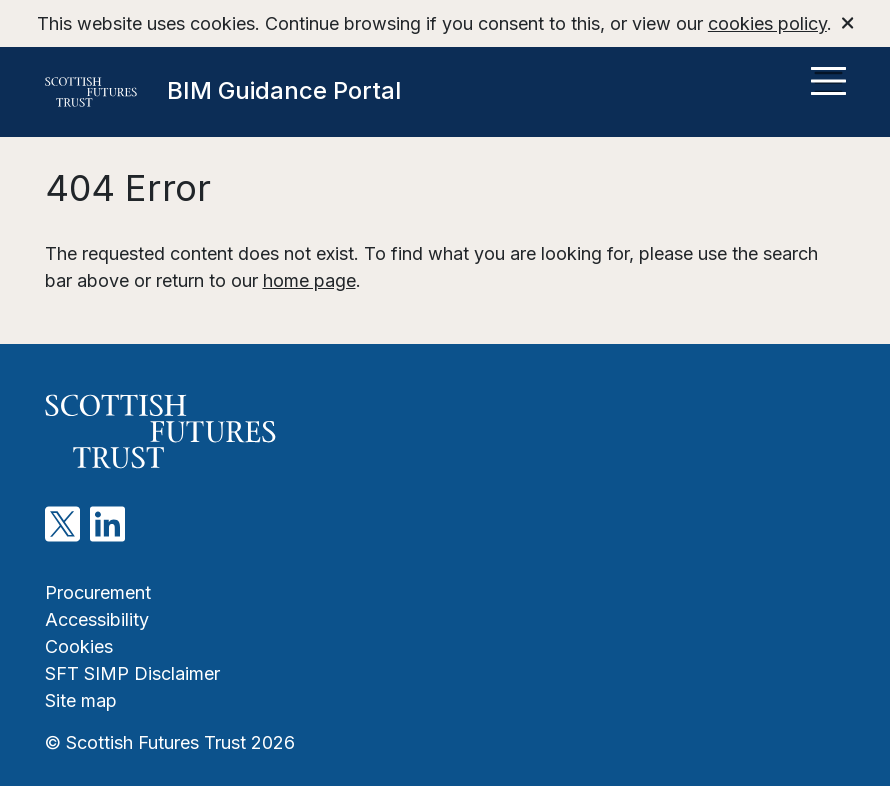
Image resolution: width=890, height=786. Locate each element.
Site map (81, 700)
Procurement (98, 592)
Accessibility (97, 619)
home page (309, 280)
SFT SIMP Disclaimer (132, 673)
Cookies (79, 646)
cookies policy (767, 23)
